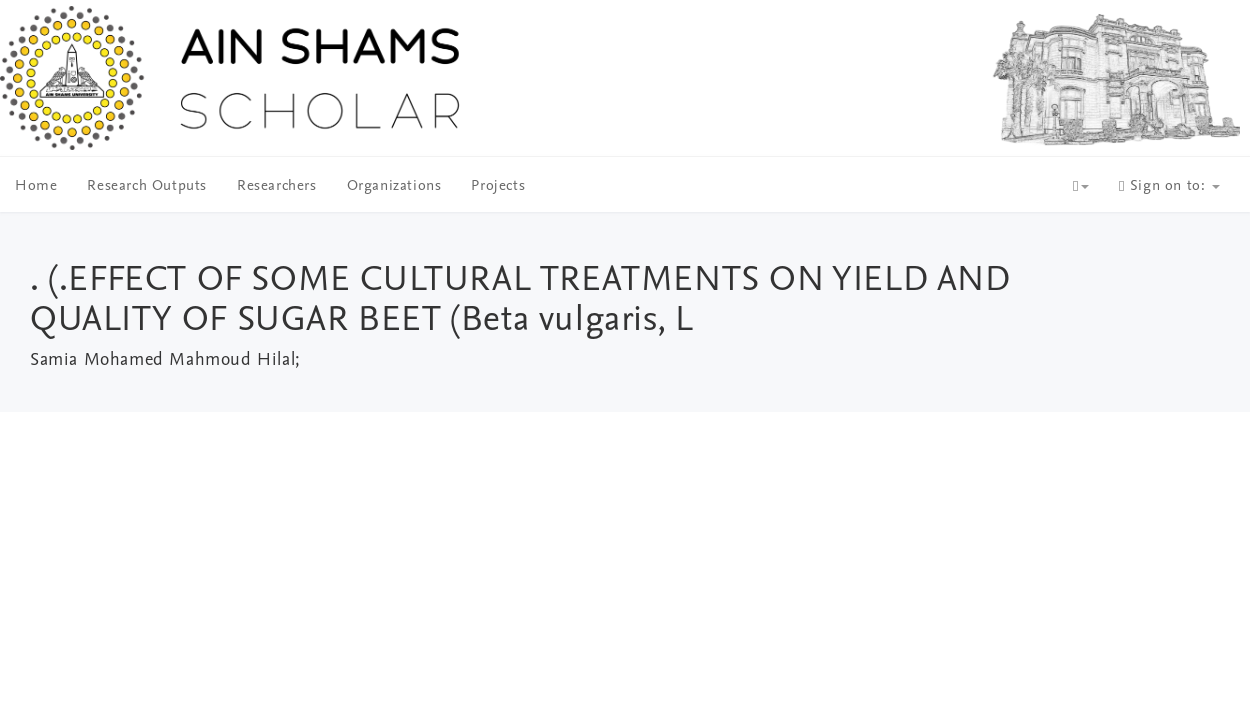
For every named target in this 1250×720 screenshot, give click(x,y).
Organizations (394, 186)
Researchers (277, 186)
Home (36, 186)
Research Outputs (147, 186)
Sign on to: (1169, 186)
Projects (498, 186)
